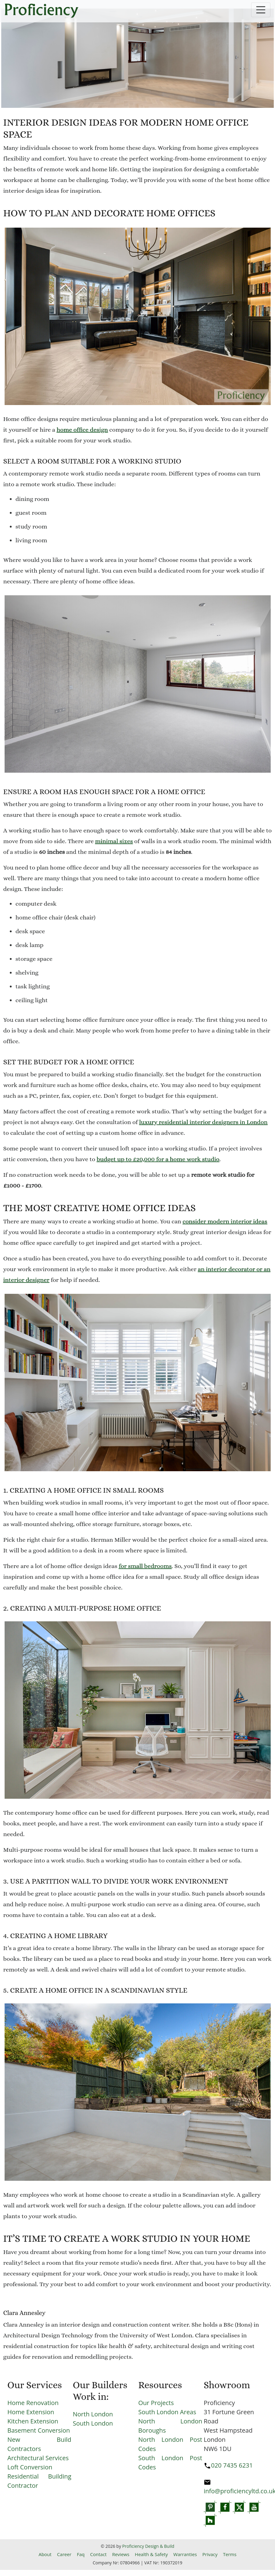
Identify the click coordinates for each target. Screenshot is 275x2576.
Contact (98, 2554)
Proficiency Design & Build (148, 2546)
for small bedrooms (145, 1566)
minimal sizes (114, 841)
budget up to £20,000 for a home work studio (158, 1159)
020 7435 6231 (232, 2465)
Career (64, 2554)
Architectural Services (38, 2458)
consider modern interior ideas (225, 1221)
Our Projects (156, 2403)
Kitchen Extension (32, 2421)
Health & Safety (151, 2554)
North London (93, 2414)
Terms (229, 2554)
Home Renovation (32, 2403)
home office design (82, 429)
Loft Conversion (29, 2467)
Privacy (209, 2554)
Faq (81, 2554)
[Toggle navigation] (261, 9)
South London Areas (167, 2412)
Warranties (185, 2554)
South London (93, 2423)
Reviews (120, 2554)
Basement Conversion (38, 2430)
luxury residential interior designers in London (203, 1122)
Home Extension (30, 2412)
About (45, 2554)
